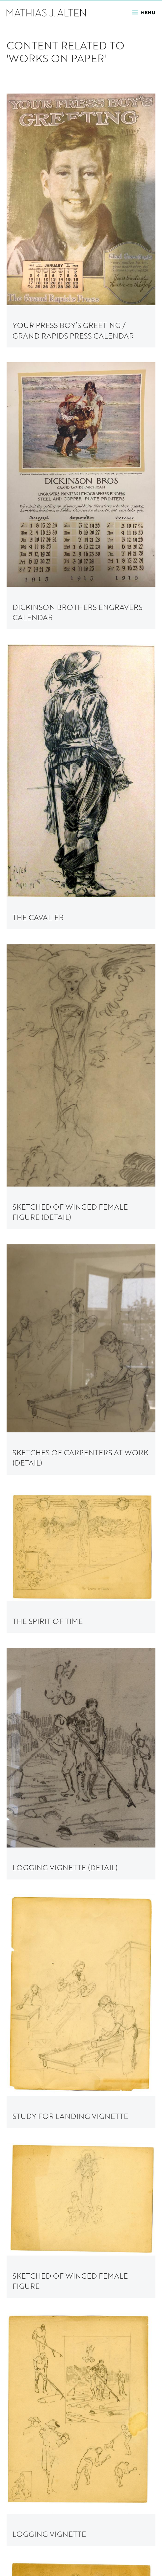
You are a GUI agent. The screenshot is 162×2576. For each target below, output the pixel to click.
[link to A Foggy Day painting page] (81, 2462)
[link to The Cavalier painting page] (81, 786)
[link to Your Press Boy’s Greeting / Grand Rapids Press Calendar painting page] (81, 220)
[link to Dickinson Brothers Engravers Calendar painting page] (81, 495)
